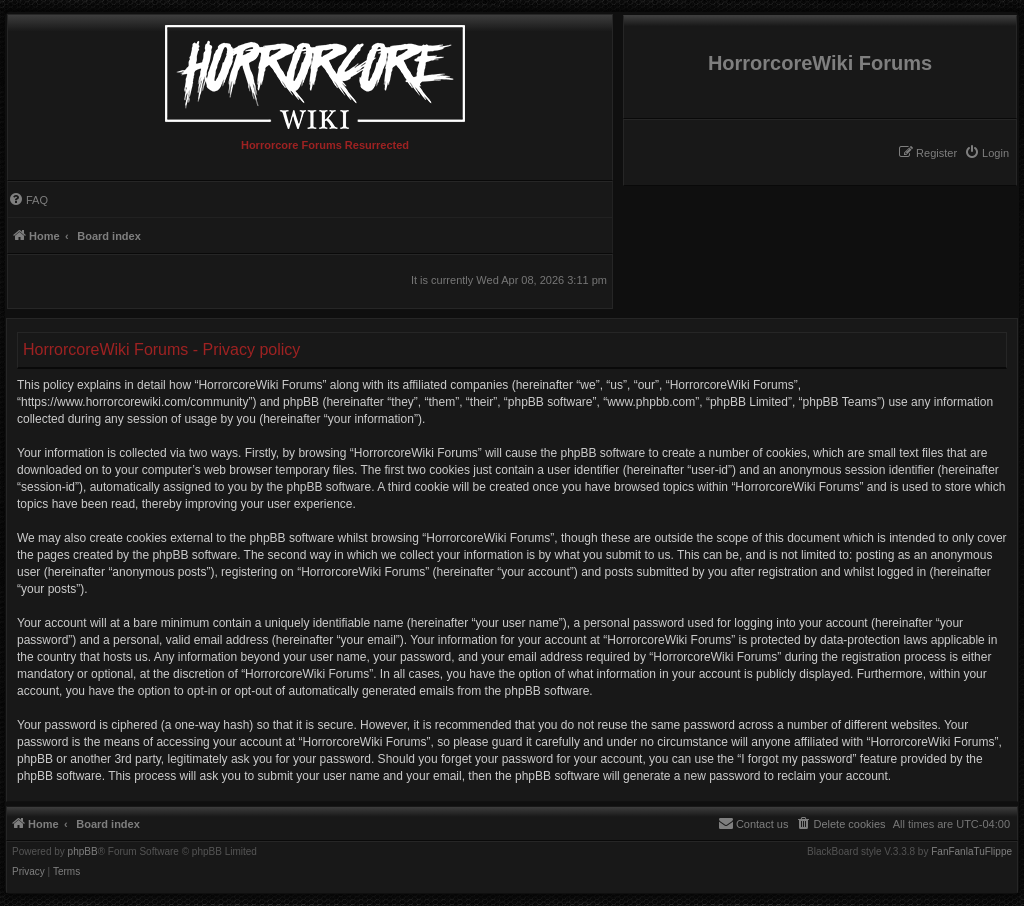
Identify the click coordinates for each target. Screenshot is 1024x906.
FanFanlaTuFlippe (971, 852)
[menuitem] (986, 153)
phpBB (83, 852)
